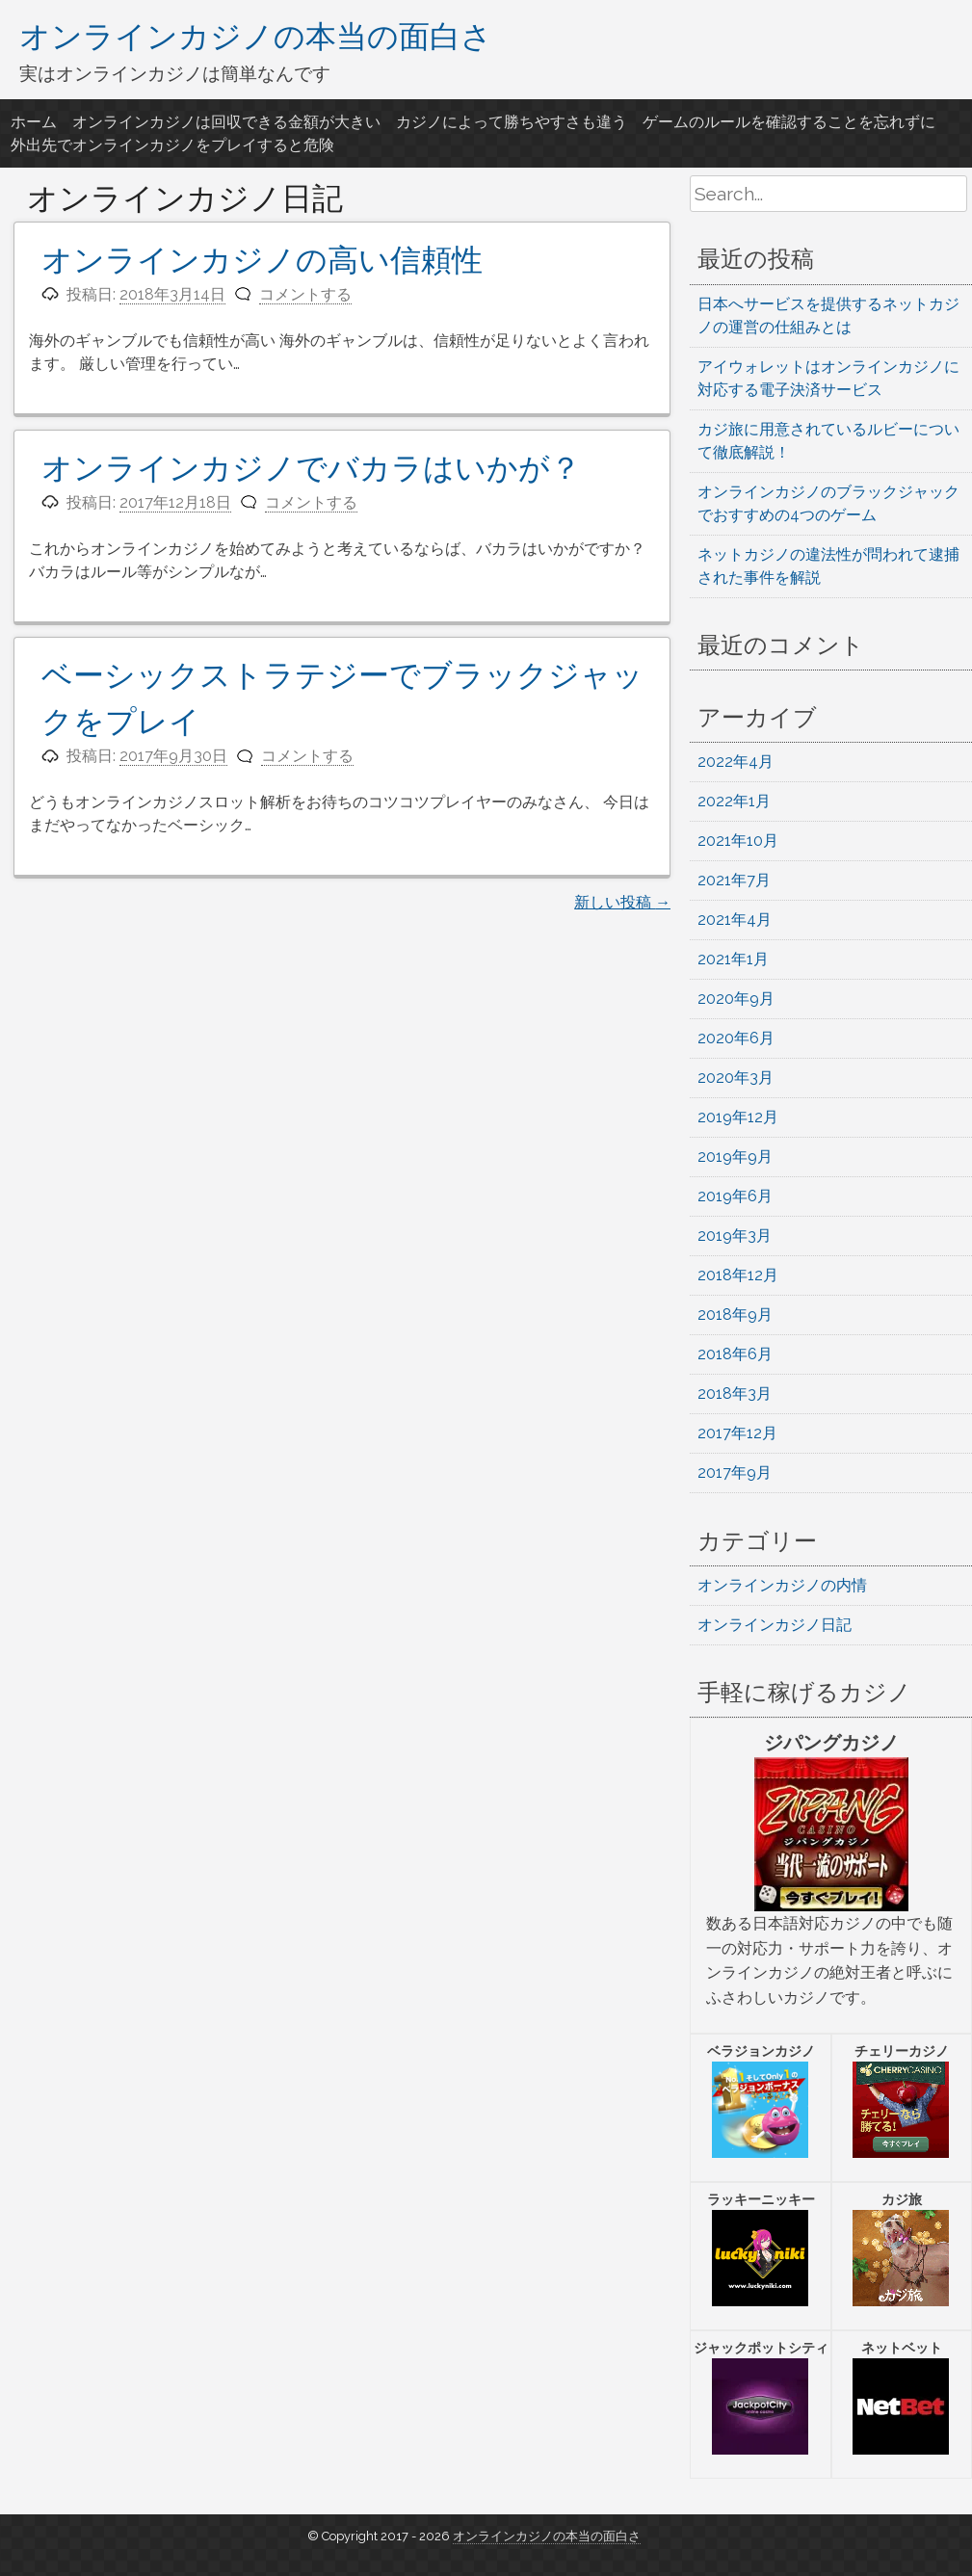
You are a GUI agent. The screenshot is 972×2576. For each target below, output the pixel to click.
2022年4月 (735, 761)
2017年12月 (737, 1433)
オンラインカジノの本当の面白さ (255, 35)
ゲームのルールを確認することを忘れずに (789, 122)
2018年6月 (735, 1354)
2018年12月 (737, 1275)
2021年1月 (733, 959)
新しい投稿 (622, 902)
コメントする (305, 294)
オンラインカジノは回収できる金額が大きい (226, 122)
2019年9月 (735, 1156)
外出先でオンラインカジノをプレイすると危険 (172, 145)
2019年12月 (737, 1117)
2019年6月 (735, 1196)
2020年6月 (736, 1038)
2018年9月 (735, 1314)
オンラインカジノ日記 (774, 1625)
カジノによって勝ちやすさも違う (511, 122)
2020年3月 (735, 1077)
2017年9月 (734, 1472)
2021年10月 (737, 840)
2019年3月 (734, 1235)
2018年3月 (734, 1393)
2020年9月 (736, 998)
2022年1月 (734, 801)
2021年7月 (734, 880)
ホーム (34, 122)
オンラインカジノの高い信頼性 (262, 259)
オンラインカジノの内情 (782, 1585)
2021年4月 (734, 919)
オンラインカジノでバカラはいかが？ (311, 468)
